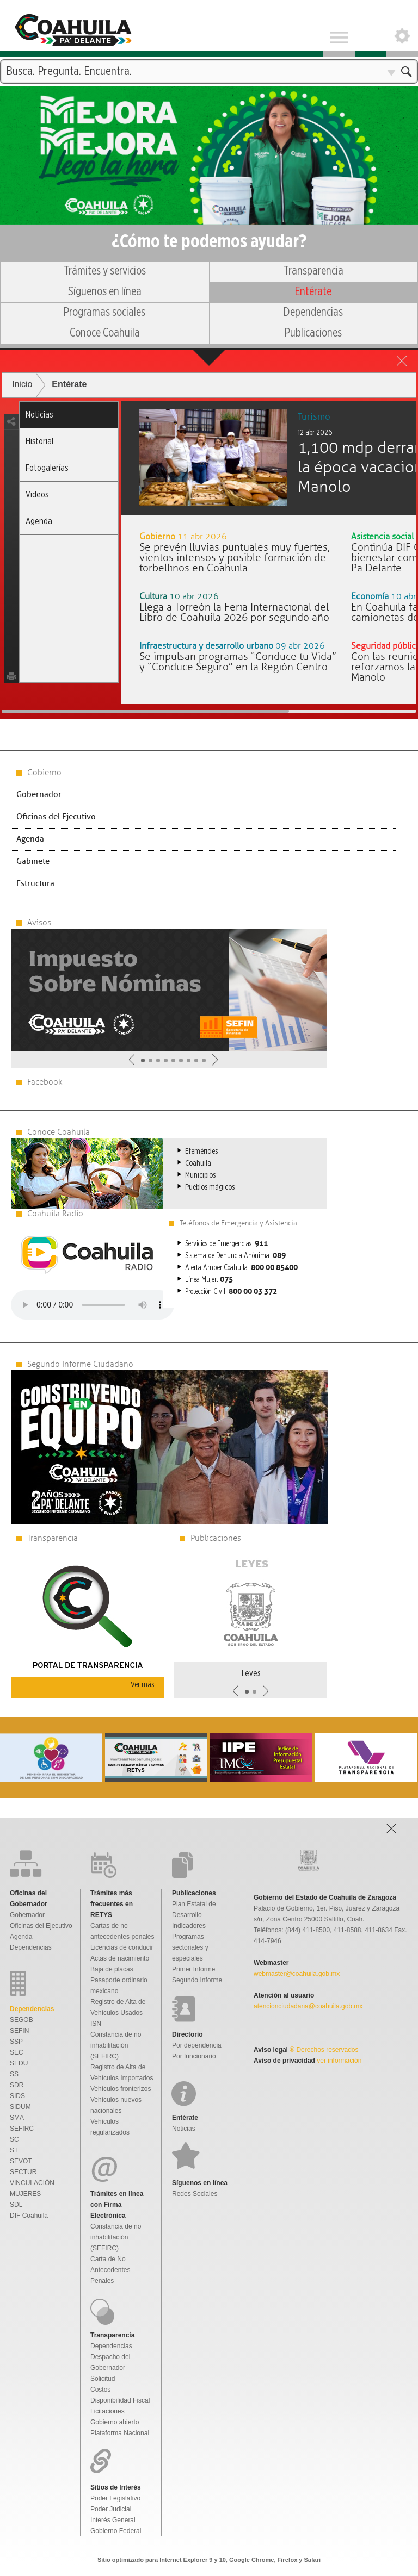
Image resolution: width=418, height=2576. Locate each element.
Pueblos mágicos (210, 1187)
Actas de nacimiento (119, 1958)
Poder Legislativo (115, 2498)
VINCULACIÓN (32, 2183)
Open (402, 28)
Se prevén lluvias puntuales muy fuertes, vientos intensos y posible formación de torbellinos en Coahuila (234, 558)
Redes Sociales (194, 2194)
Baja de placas (111, 1969)
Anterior (131, 1060)
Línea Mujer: (209, 1280)
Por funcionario (194, 2056)
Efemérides (201, 1151)
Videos (37, 494)
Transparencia (313, 271)
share (11, 422)
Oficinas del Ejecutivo (56, 817)
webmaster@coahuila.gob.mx (297, 1973)
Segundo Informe (197, 1980)
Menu (339, 28)
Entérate (313, 291)
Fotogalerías (47, 467)
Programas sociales (104, 312)
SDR (16, 2085)
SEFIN (19, 2030)
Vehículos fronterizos (120, 2089)
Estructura (35, 884)
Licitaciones (107, 2411)
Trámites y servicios (105, 271)
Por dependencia (197, 2045)
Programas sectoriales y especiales (190, 1947)
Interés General (113, 2520)
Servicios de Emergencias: (226, 1244)
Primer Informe (193, 1969)
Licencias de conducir (121, 1947)
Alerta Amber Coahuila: (241, 1268)
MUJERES (25, 2194)
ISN (95, 2023)
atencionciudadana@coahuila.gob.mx (308, 2006)
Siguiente (215, 1060)
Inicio (22, 384)
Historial (39, 441)
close (402, 361)
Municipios (200, 1175)
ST (14, 2150)
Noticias (39, 414)
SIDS (17, 2096)
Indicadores (189, 1926)
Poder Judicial (110, 2509)
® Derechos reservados (324, 2050)
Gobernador (39, 794)
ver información (338, 2060)
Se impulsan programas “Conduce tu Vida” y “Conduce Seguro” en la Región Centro (237, 662)
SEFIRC (22, 2128)
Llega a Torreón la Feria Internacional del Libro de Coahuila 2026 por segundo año (234, 612)
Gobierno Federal (115, 2531)
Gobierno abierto (114, 2422)
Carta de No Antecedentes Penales (110, 2270)
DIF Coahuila (29, 2215)
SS (14, 2074)
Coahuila (198, 1163)
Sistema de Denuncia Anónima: (235, 1256)
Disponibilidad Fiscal (120, 2400)
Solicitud (102, 2378)
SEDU (19, 2063)
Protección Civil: (231, 1292)
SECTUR (23, 2172)
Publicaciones (313, 333)
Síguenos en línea (105, 291)
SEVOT (21, 2161)
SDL (16, 2204)
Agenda (39, 521)
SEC (16, 2052)
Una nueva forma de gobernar (209, 138)
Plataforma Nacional (119, 2433)
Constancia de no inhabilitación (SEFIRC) (115, 2045)
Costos (100, 2389)
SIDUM (20, 2107)
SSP (16, 2041)
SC (14, 2139)
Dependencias (313, 312)
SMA (17, 2117)
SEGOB (21, 2020)
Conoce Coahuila (105, 333)
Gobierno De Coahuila (72, 28)
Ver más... (145, 1685)
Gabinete (33, 861)
